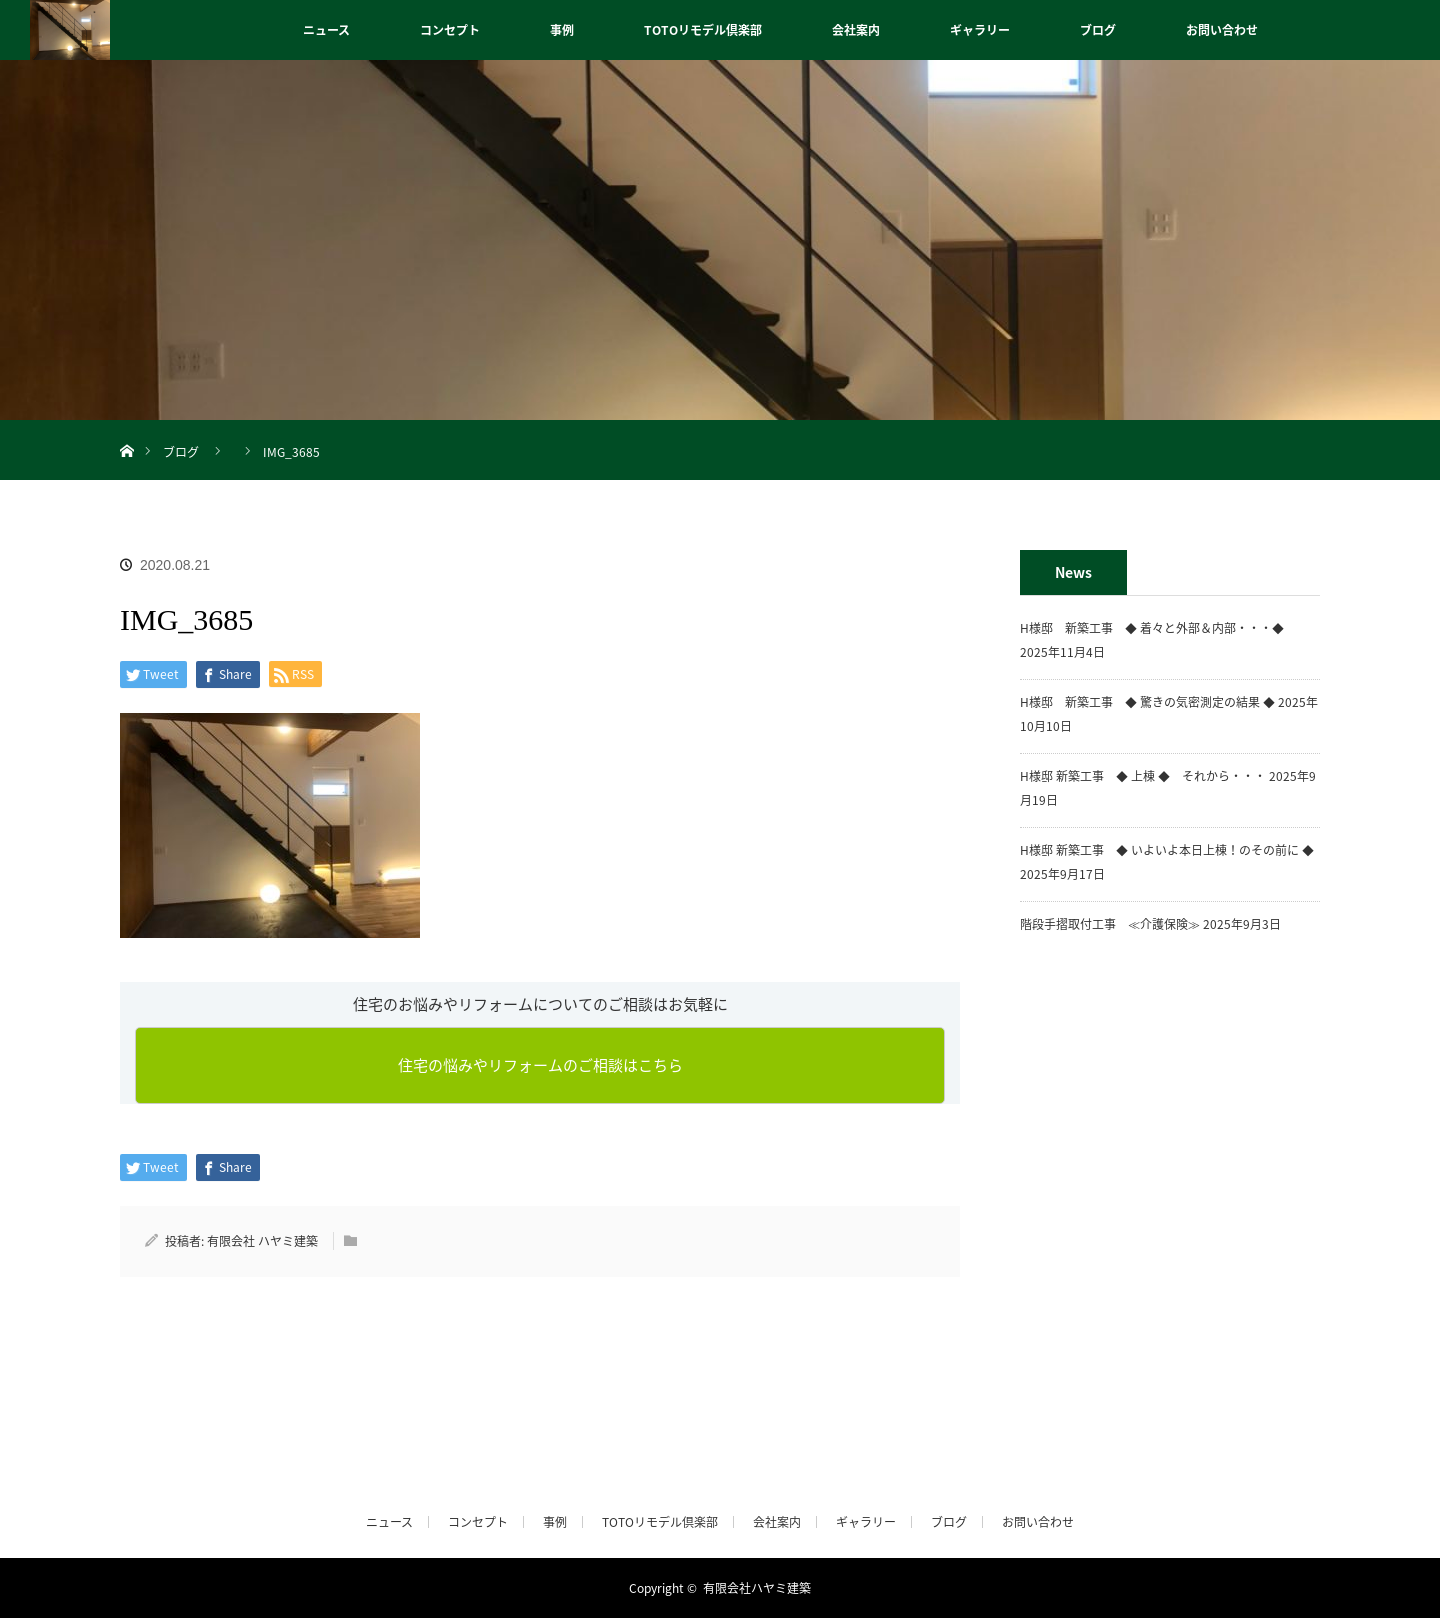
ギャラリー (980, 30)
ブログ (1098, 30)
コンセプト (450, 30)
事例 (562, 30)
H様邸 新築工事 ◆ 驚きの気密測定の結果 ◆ (1147, 702)
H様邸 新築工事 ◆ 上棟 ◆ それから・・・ (1143, 776)
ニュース (326, 30)
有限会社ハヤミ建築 (757, 1588)
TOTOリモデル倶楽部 (703, 30)
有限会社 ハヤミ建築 (262, 1241)
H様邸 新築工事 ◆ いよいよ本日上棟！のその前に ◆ (1167, 850)
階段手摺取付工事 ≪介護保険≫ (1110, 924)
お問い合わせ (1222, 30)
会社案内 (856, 30)
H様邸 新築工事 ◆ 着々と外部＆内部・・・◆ (1158, 628)
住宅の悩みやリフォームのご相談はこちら (540, 1065)
